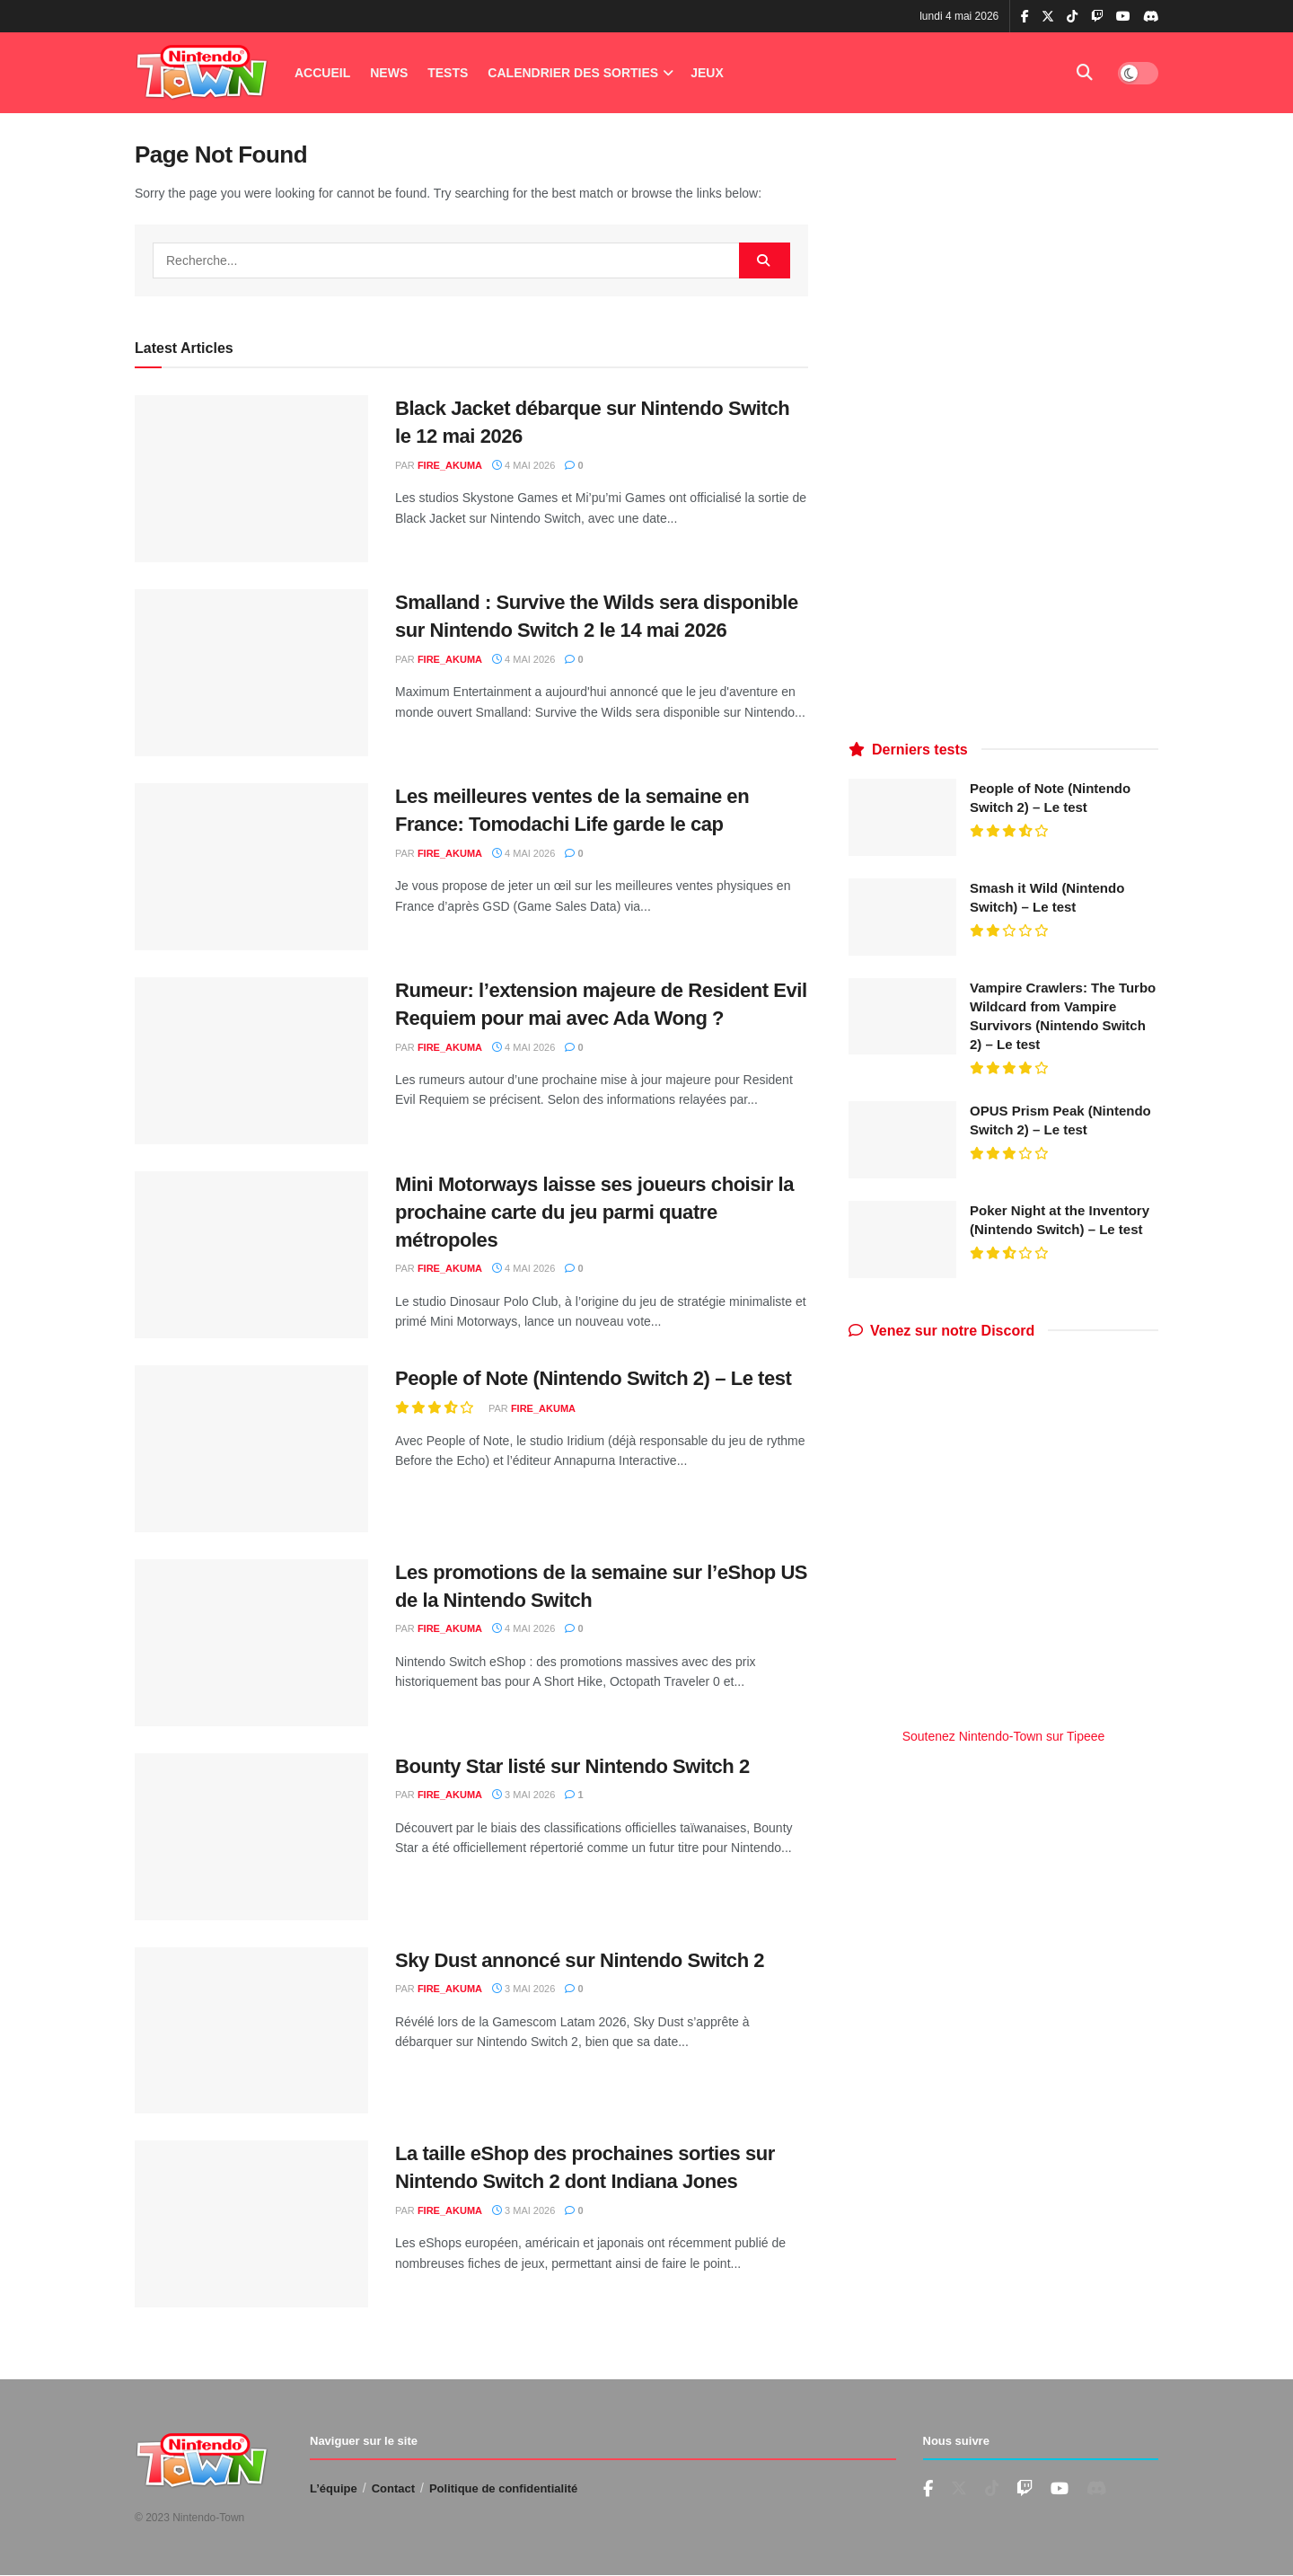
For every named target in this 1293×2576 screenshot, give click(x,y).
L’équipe (333, 2488)
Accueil (322, 73)
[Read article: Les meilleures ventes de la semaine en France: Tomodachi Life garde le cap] (251, 866)
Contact (393, 2488)
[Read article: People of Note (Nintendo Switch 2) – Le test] (251, 1448)
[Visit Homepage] (202, 73)
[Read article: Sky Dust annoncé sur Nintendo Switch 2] (251, 2030)
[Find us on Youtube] (1024, 2489)
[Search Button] (1085, 72)
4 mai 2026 (523, 465)
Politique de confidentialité (503, 2488)
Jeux (707, 73)
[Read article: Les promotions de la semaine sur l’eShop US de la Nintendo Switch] (251, 1642)
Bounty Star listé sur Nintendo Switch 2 (572, 1766)
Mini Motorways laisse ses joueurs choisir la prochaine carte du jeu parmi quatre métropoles (594, 1212)
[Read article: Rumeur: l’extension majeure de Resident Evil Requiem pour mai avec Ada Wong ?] (251, 1060)
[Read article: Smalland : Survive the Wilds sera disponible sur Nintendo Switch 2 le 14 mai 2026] (251, 672)
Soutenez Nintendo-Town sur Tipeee (1003, 1736)
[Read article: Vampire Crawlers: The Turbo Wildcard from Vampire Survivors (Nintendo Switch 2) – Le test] (902, 1016)
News (389, 73)
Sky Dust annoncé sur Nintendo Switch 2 (579, 1960)
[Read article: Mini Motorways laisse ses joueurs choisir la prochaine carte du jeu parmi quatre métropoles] (251, 1254)
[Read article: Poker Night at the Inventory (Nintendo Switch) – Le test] (902, 1239)
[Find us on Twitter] (959, 2489)
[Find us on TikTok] (1072, 17)
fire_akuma (450, 465)
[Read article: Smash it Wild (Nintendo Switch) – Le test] (902, 917)
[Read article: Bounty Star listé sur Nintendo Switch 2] (251, 1836)
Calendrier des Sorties (573, 73)
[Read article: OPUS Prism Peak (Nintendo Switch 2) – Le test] (902, 1139)
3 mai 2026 (523, 1794)
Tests (447, 73)
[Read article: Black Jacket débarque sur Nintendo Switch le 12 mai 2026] (251, 478)
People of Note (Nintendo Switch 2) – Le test (593, 1378)
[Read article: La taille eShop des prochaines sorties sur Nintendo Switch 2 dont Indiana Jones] (251, 2223)
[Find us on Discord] (1151, 17)
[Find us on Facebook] (928, 2489)
